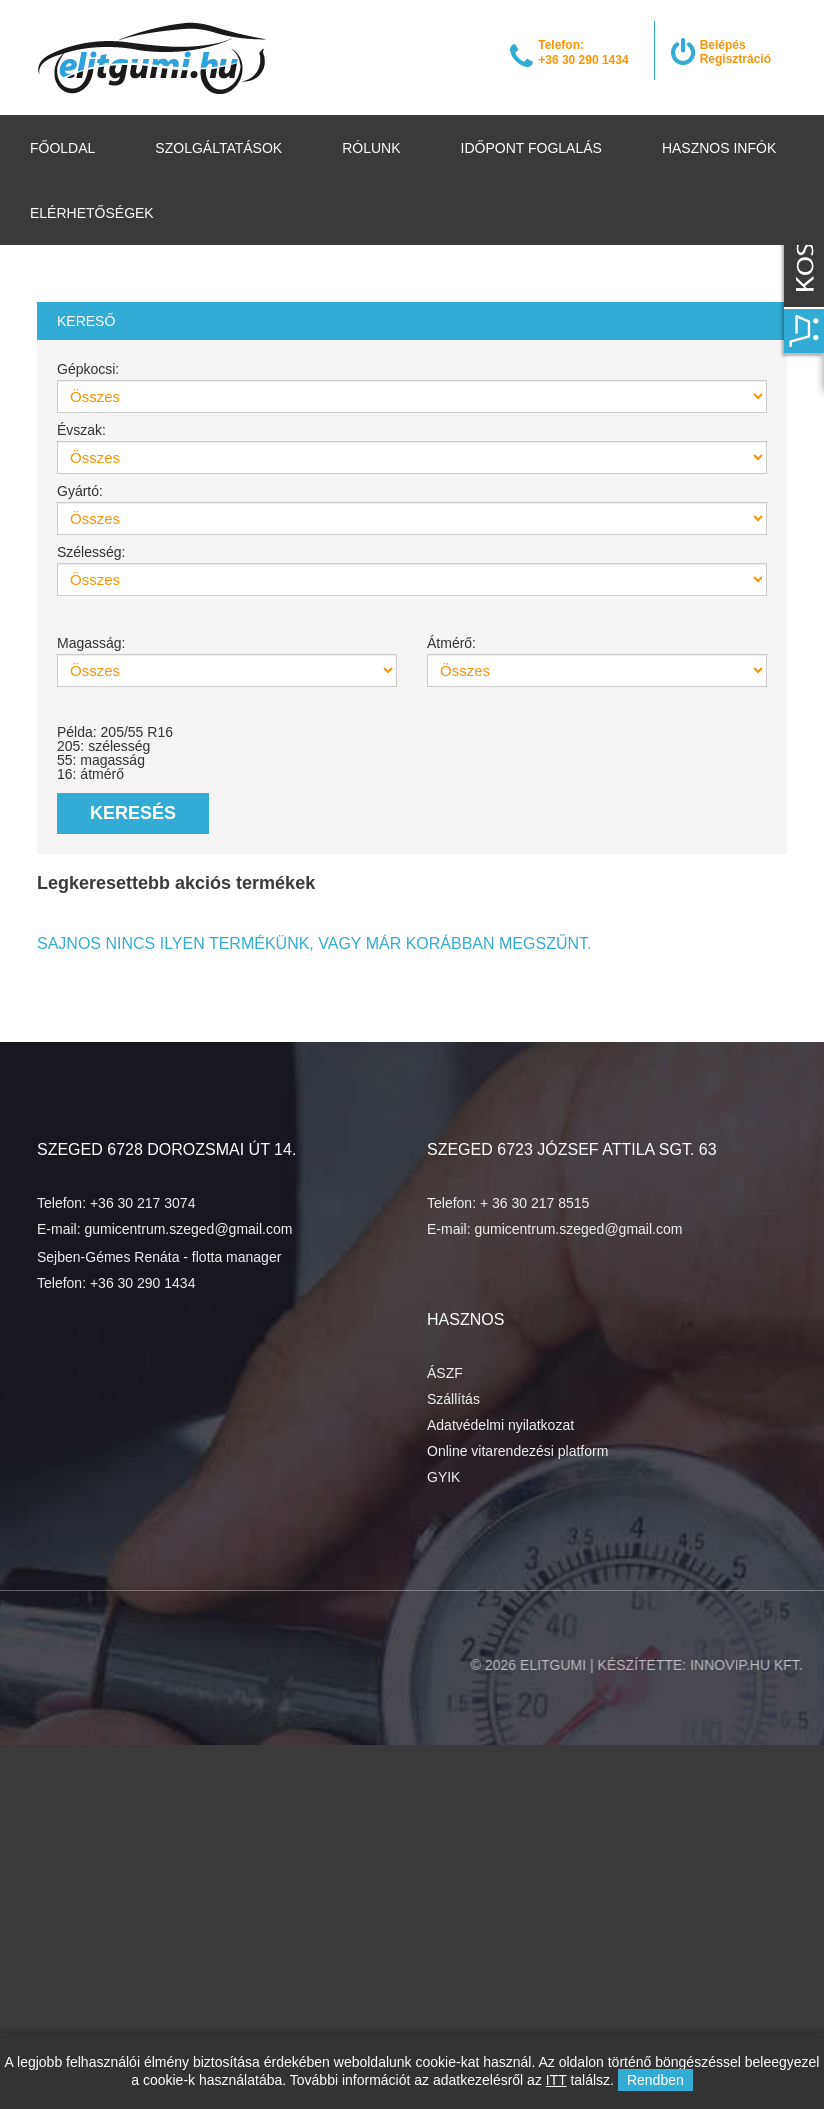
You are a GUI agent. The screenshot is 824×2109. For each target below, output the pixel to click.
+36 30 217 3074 (143, 1203)
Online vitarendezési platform (517, 1451)
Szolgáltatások (218, 148)
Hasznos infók (719, 148)
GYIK (443, 1477)
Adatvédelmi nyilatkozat (500, 1425)
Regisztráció (735, 59)
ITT (556, 2080)
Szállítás (453, 1399)
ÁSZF (445, 1373)
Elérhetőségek (92, 213)
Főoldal (62, 148)
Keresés (133, 813)
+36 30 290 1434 (143, 1283)
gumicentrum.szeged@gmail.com (188, 1229)
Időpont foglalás (531, 148)
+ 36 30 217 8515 (534, 1203)
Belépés (723, 45)
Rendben (655, 2080)
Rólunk (371, 148)
